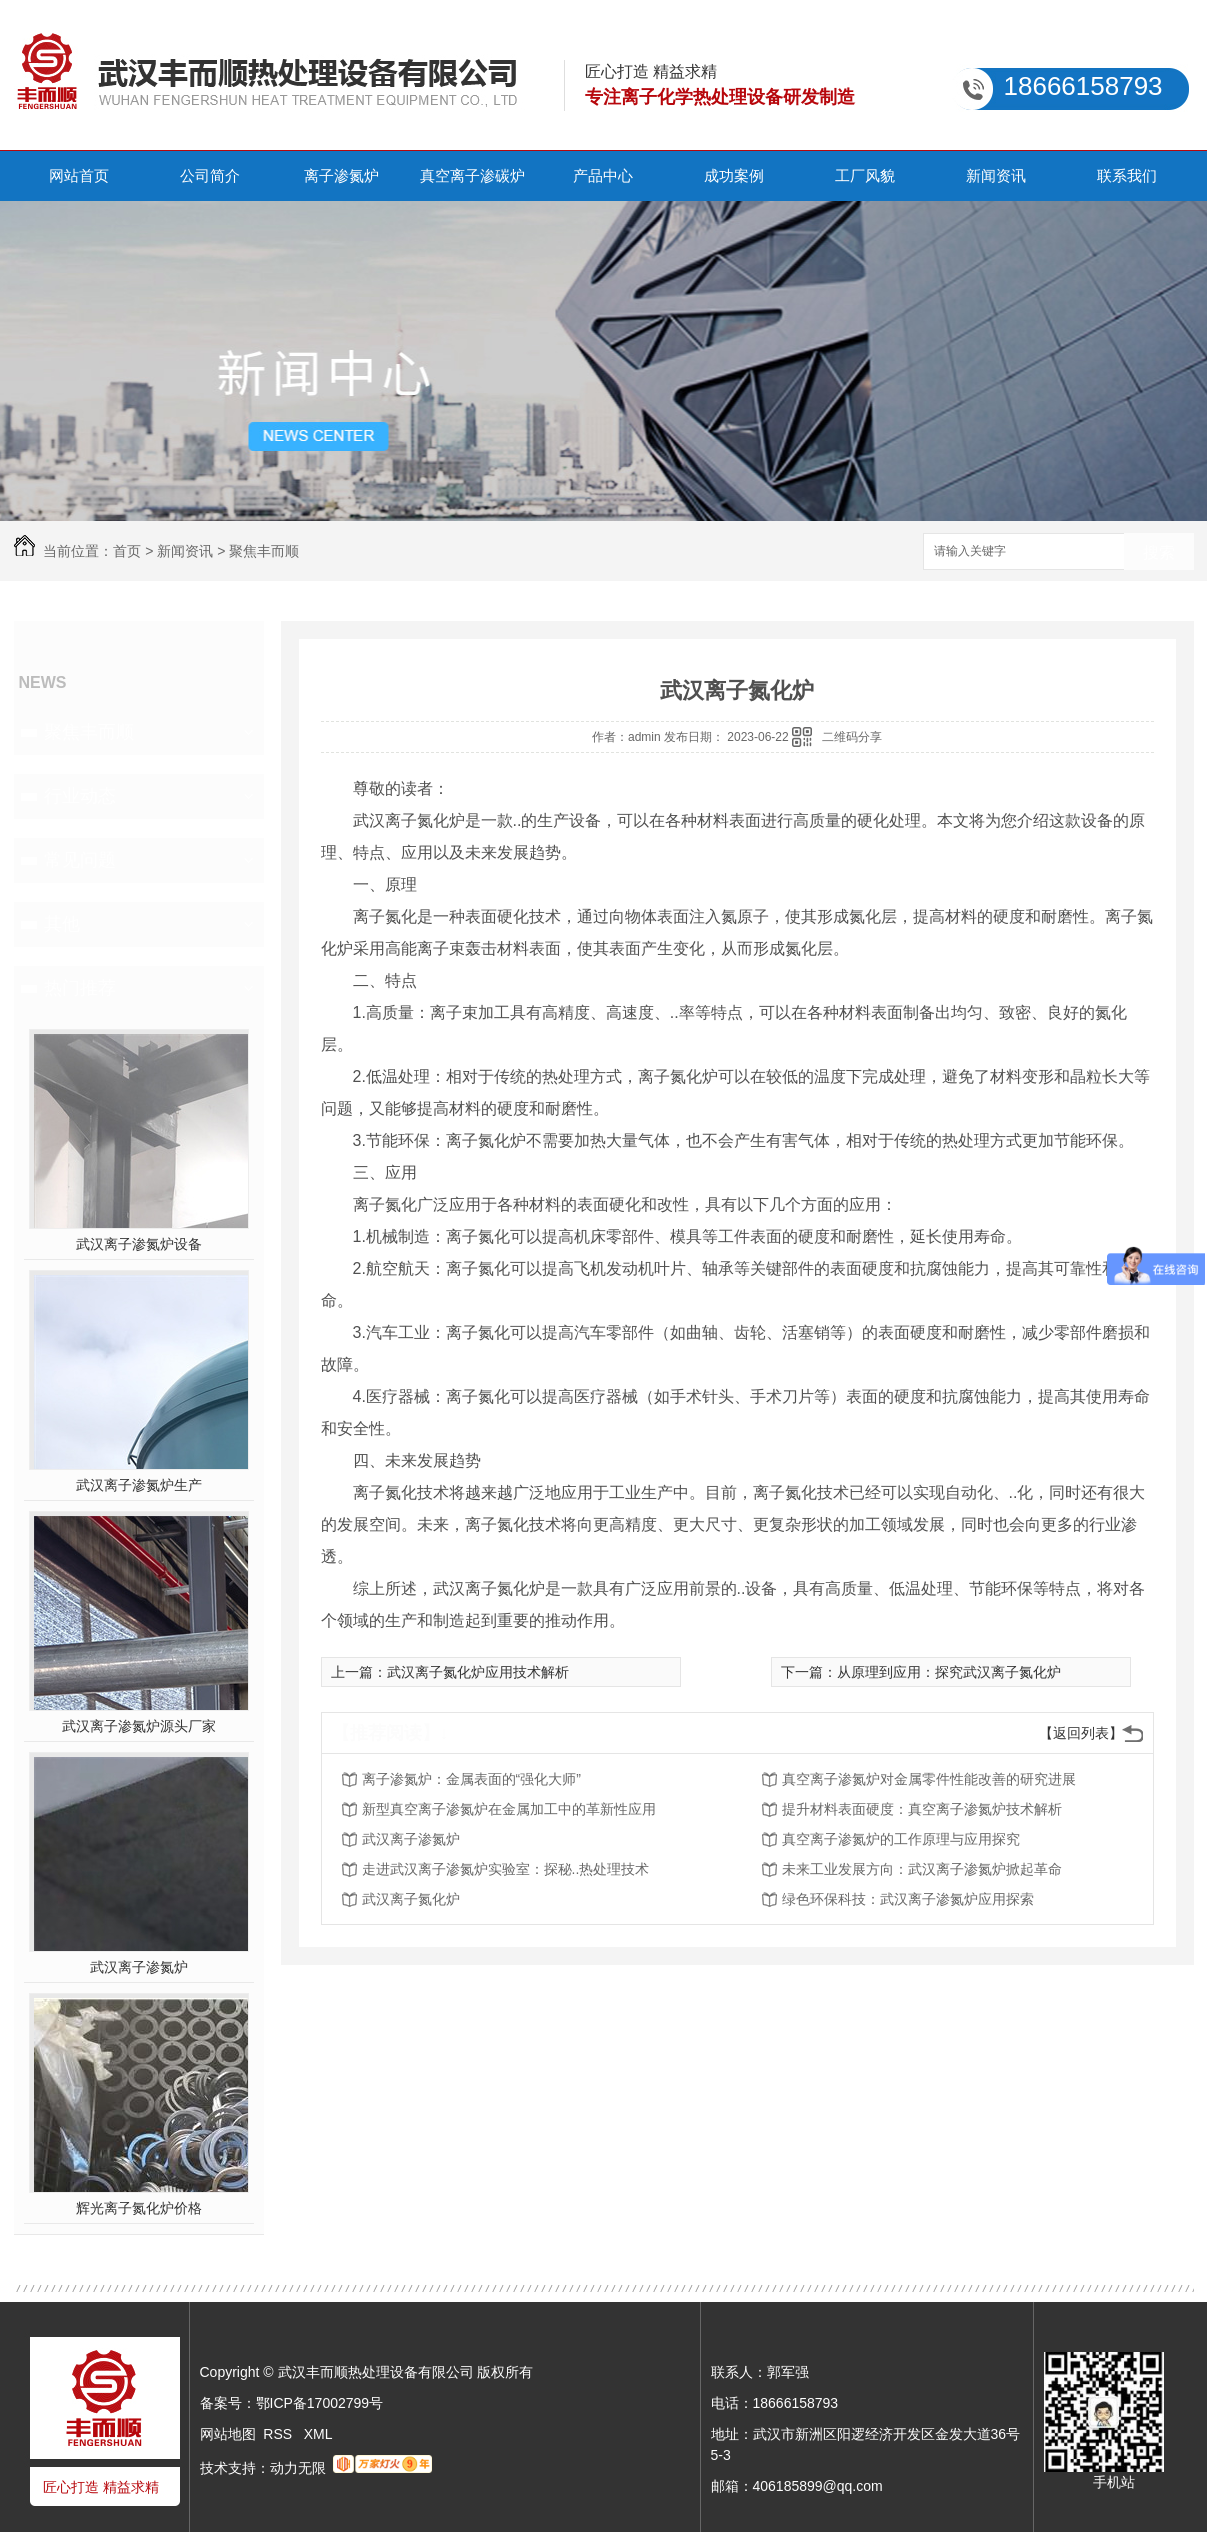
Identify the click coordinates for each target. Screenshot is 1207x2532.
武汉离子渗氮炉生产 (139, 1485)
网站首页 (79, 175)
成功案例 (734, 175)
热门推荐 (80, 988)
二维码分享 (852, 737)
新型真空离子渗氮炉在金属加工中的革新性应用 (509, 1809)
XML (318, 2434)
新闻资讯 (996, 175)
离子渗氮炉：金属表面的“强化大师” (471, 1779)
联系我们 (1127, 175)
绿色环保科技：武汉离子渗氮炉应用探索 (908, 1899)
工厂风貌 (865, 175)
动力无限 (298, 2468)
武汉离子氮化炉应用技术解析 (478, 1672)
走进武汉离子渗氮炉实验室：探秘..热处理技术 (506, 1869)
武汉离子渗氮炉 (139, 1967)
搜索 (1159, 552)
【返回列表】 (1081, 1733)
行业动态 (80, 796)
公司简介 (210, 175)
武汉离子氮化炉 (411, 1899)
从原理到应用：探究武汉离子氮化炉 (949, 1672)
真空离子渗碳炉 (472, 175)
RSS (279, 2434)
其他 (62, 924)
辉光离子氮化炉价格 (139, 2208)
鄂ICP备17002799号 (320, 2403)
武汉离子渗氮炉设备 (139, 1244)
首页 (127, 551)
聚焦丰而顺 (264, 551)
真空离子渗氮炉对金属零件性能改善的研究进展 (929, 1779)
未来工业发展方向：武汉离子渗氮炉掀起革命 (922, 1869)
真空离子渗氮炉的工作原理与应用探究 (901, 1839)
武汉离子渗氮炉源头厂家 (139, 1726)
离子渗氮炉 (341, 175)
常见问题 (80, 860)
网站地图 (228, 2434)
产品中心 (603, 175)
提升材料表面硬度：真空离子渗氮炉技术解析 (922, 1809)
